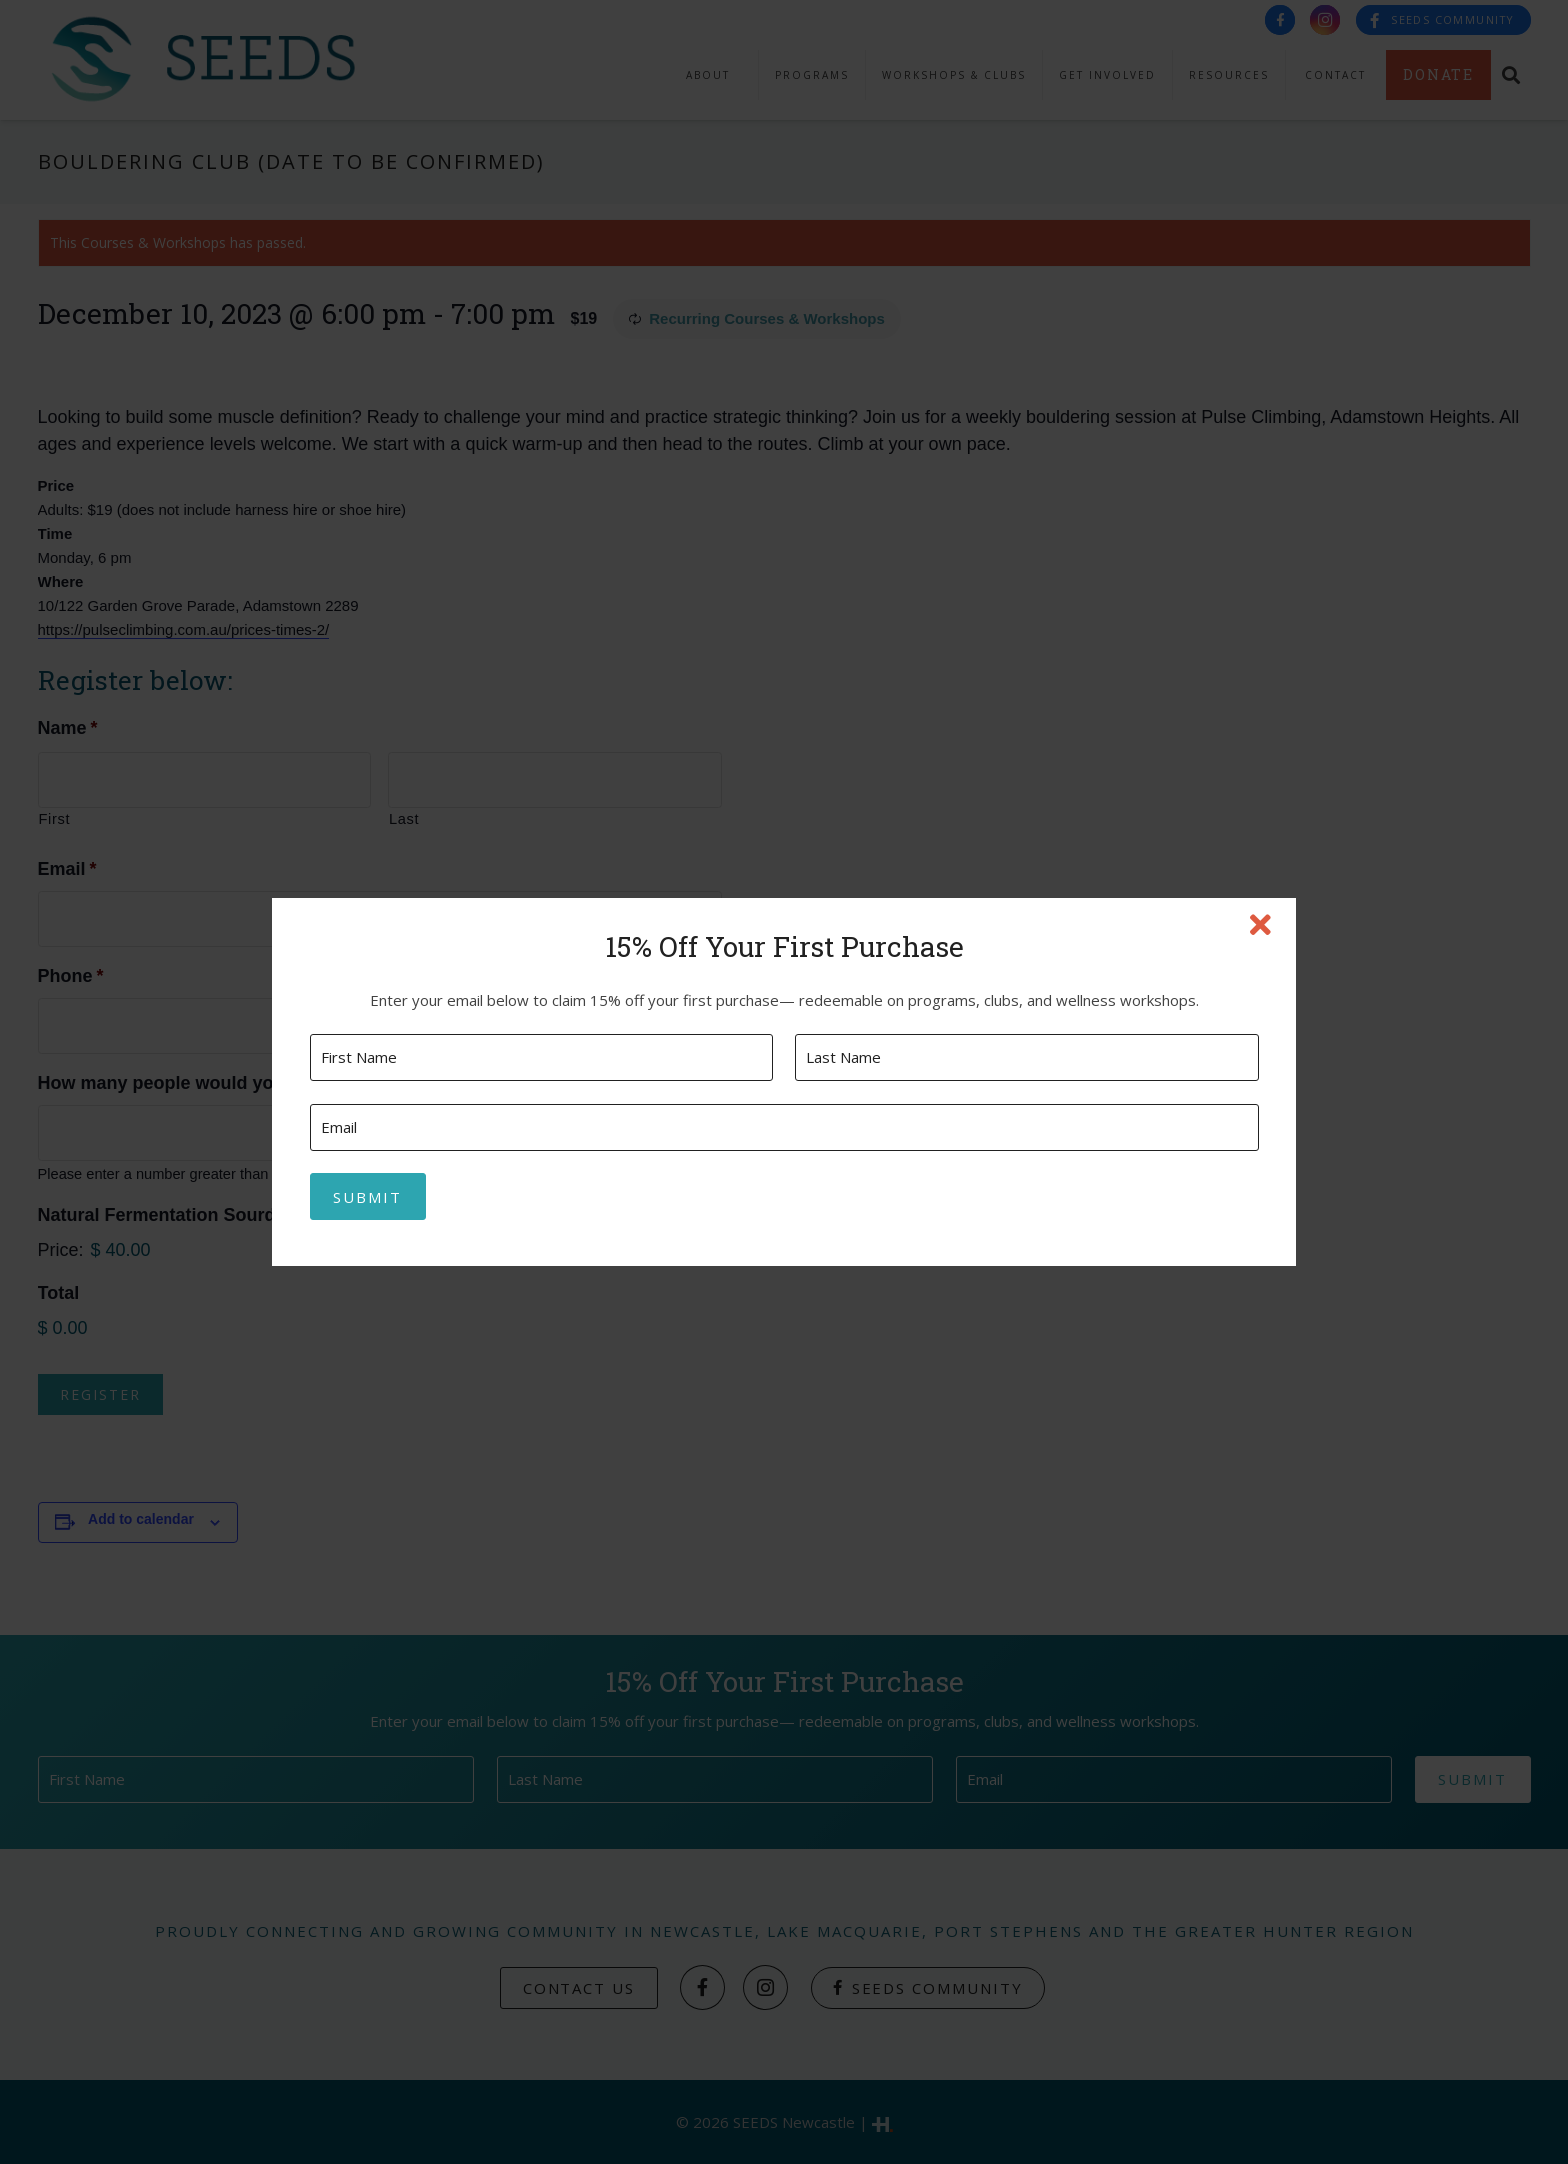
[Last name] (1026, 1057)
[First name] (541, 1057)
